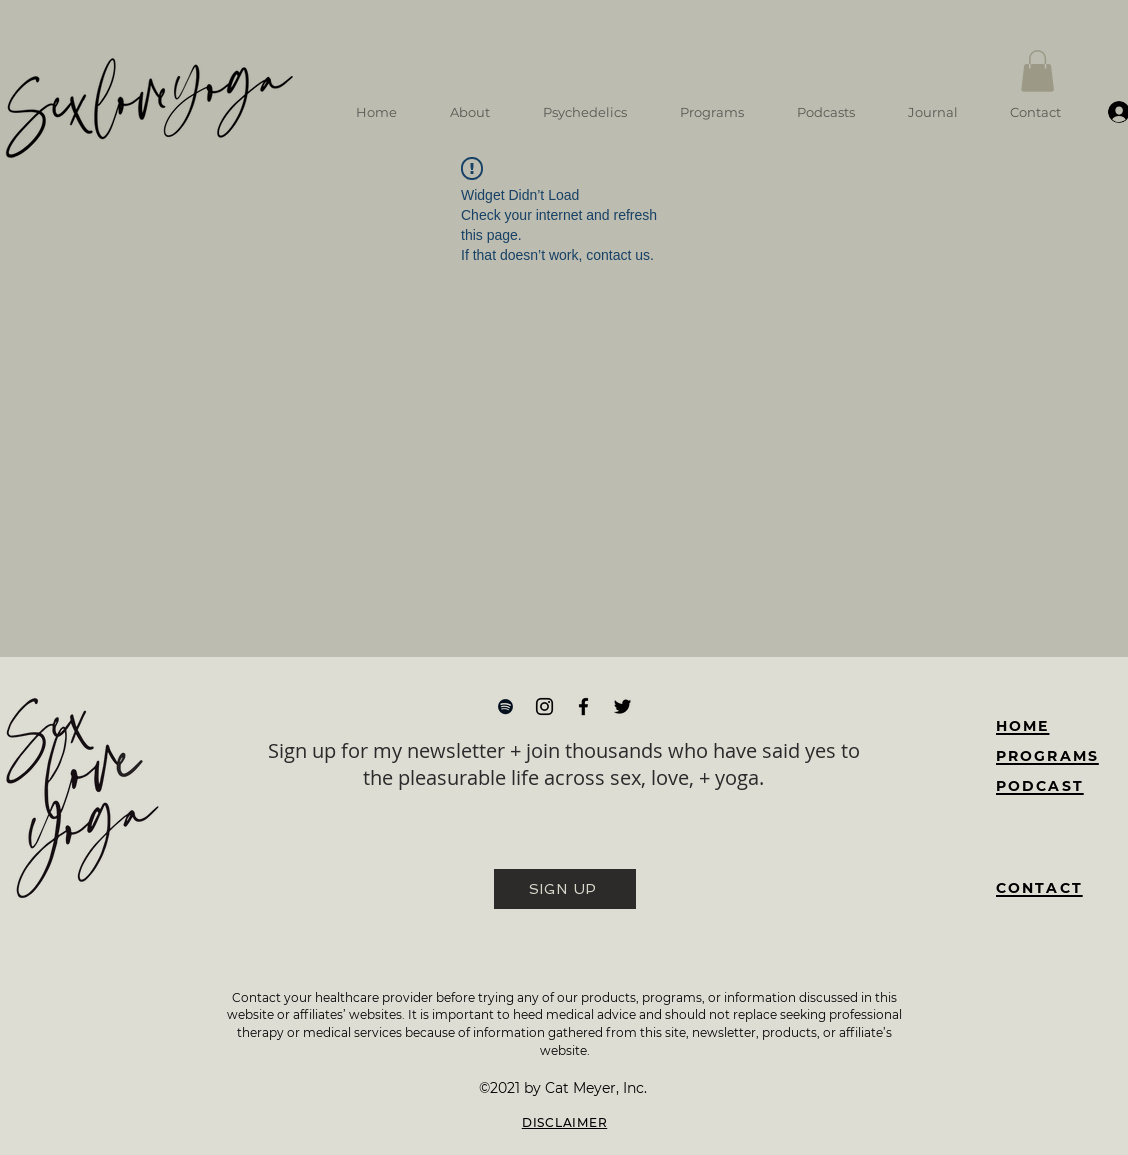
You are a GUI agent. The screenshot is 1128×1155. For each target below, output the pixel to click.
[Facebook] (583, 706)
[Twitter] (622, 706)
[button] (1037, 71)
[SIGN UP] (565, 889)
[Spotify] (505, 706)
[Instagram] (544, 706)
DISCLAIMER (565, 1122)
